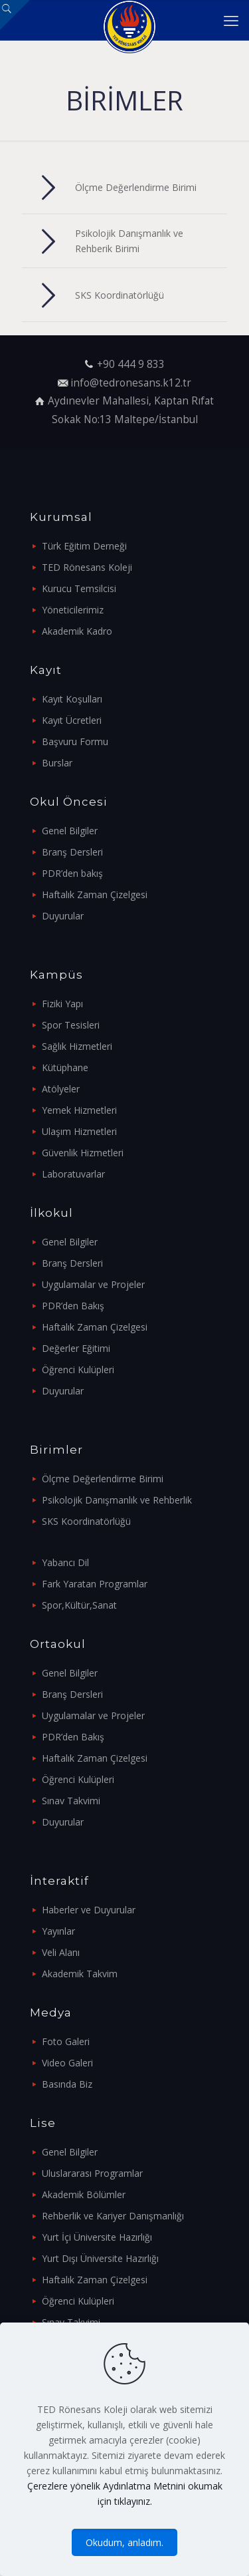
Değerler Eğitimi (76, 1348)
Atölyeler (61, 1088)
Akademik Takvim (80, 1973)
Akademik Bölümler (83, 2194)
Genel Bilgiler (70, 830)
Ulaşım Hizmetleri (79, 1131)
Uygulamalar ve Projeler (93, 1284)
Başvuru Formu (75, 741)
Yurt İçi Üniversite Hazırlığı (97, 2237)
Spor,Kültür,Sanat (79, 1605)
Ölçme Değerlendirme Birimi (102, 1478)
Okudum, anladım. (124, 2542)
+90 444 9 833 (131, 364)
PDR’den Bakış (73, 1305)
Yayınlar (58, 1931)
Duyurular (63, 915)
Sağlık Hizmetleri (77, 1046)
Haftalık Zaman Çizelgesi (94, 894)
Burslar (57, 762)
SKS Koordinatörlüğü (86, 1521)
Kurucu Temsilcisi (79, 588)
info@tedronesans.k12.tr (130, 383)
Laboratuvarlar (73, 1174)
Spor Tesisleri (71, 1025)
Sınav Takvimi (71, 1800)
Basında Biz (67, 2084)
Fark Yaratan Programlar (94, 1583)
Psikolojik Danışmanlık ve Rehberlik (117, 1500)
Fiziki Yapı (62, 1003)
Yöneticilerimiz (73, 609)
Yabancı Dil (65, 1562)
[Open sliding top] (15, 15)
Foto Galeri (66, 2041)
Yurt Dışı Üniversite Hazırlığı (100, 2258)
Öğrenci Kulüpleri (78, 1369)
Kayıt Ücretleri (72, 720)
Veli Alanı (61, 1952)
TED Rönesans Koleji (87, 567)
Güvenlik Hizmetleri (83, 1152)
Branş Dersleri (72, 852)
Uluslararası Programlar (92, 2173)
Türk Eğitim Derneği (84, 546)
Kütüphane (65, 1067)
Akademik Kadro (77, 631)
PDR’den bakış (72, 873)
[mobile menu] (231, 20)
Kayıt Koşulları (72, 699)
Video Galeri (67, 2062)
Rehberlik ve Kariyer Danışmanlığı (113, 2215)
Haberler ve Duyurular (88, 1909)
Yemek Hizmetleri (79, 1110)
